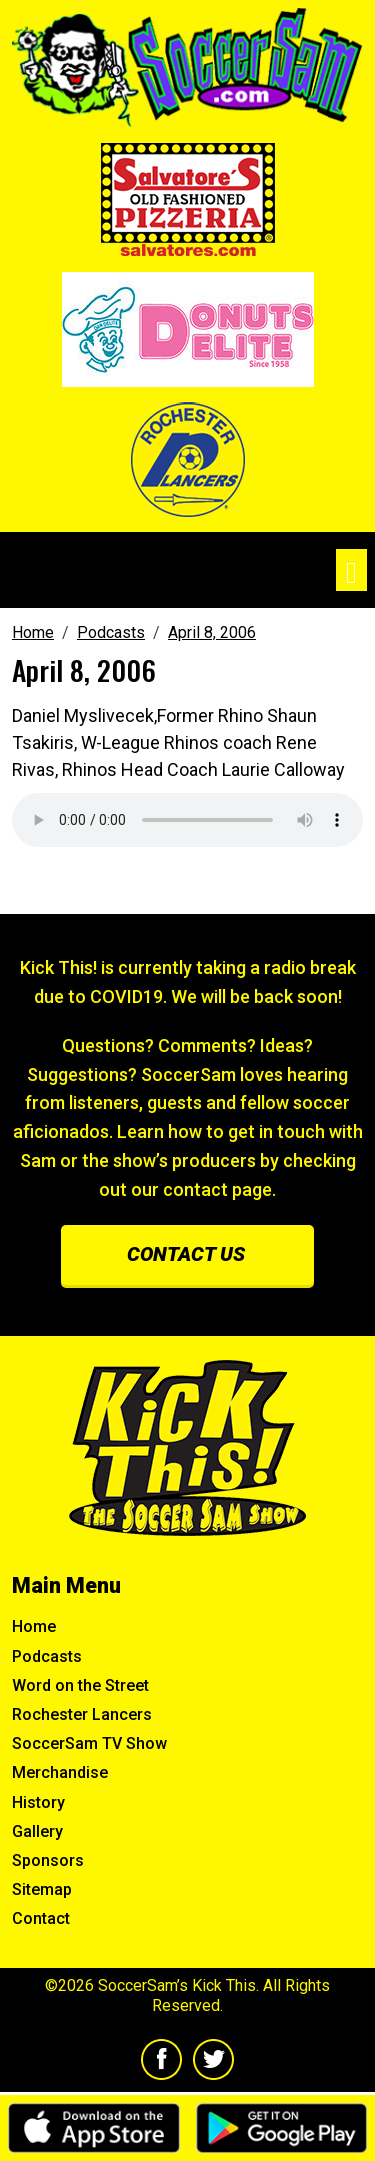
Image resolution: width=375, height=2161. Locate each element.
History (38, 1802)
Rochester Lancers (82, 1714)
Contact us (186, 1254)
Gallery (37, 1831)
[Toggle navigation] (351, 570)
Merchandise (60, 1772)
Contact (41, 1918)
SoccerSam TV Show (89, 1743)
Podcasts (47, 1656)
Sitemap (42, 1889)
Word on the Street (80, 1685)
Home (34, 1626)
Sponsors (48, 1860)
